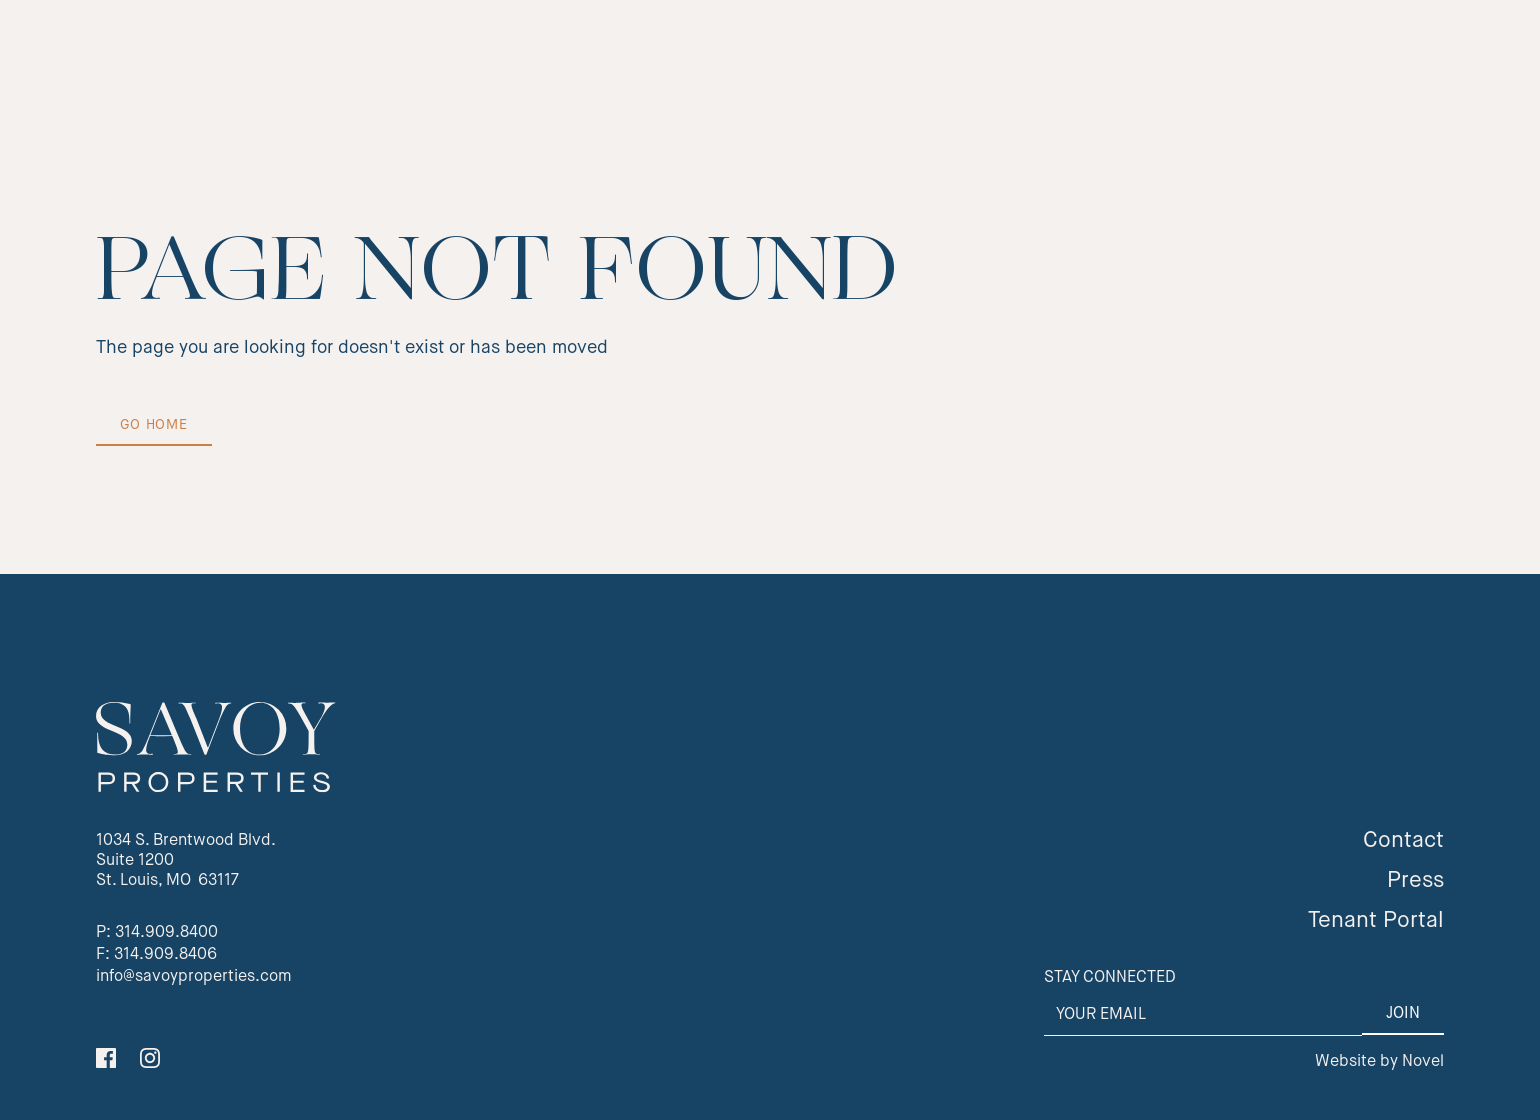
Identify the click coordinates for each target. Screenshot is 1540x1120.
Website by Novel (1379, 1062)
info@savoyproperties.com (194, 977)
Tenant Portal (1376, 921)
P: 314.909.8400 (157, 933)
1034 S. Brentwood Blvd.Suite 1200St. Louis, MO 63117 (186, 861)
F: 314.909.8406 (156, 955)
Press (1415, 881)
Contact (1403, 841)
